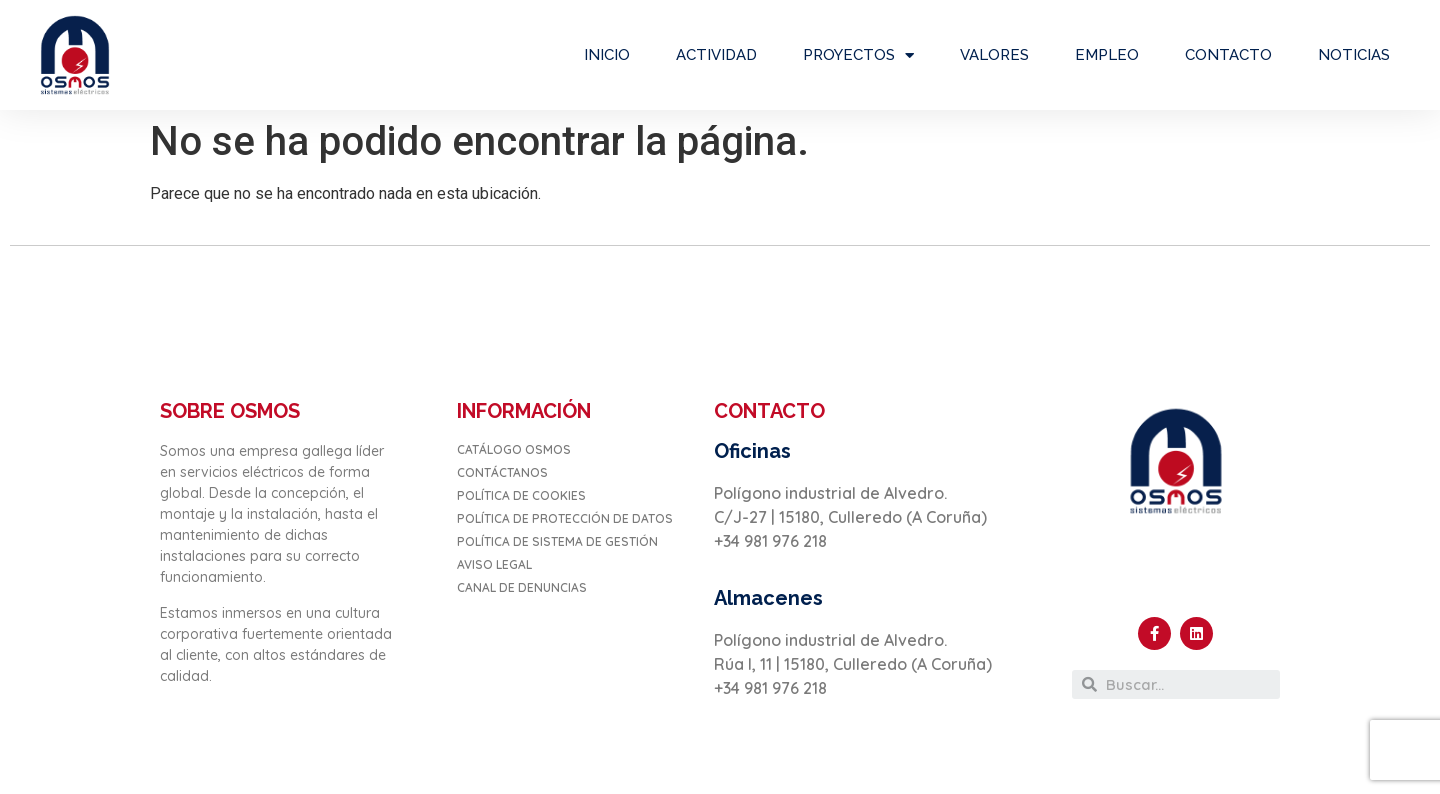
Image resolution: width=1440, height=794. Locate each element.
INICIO (607, 55)
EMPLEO (1107, 55)
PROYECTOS (858, 55)
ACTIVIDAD (716, 55)
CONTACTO (1228, 55)
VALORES (994, 55)
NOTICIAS (1354, 55)
